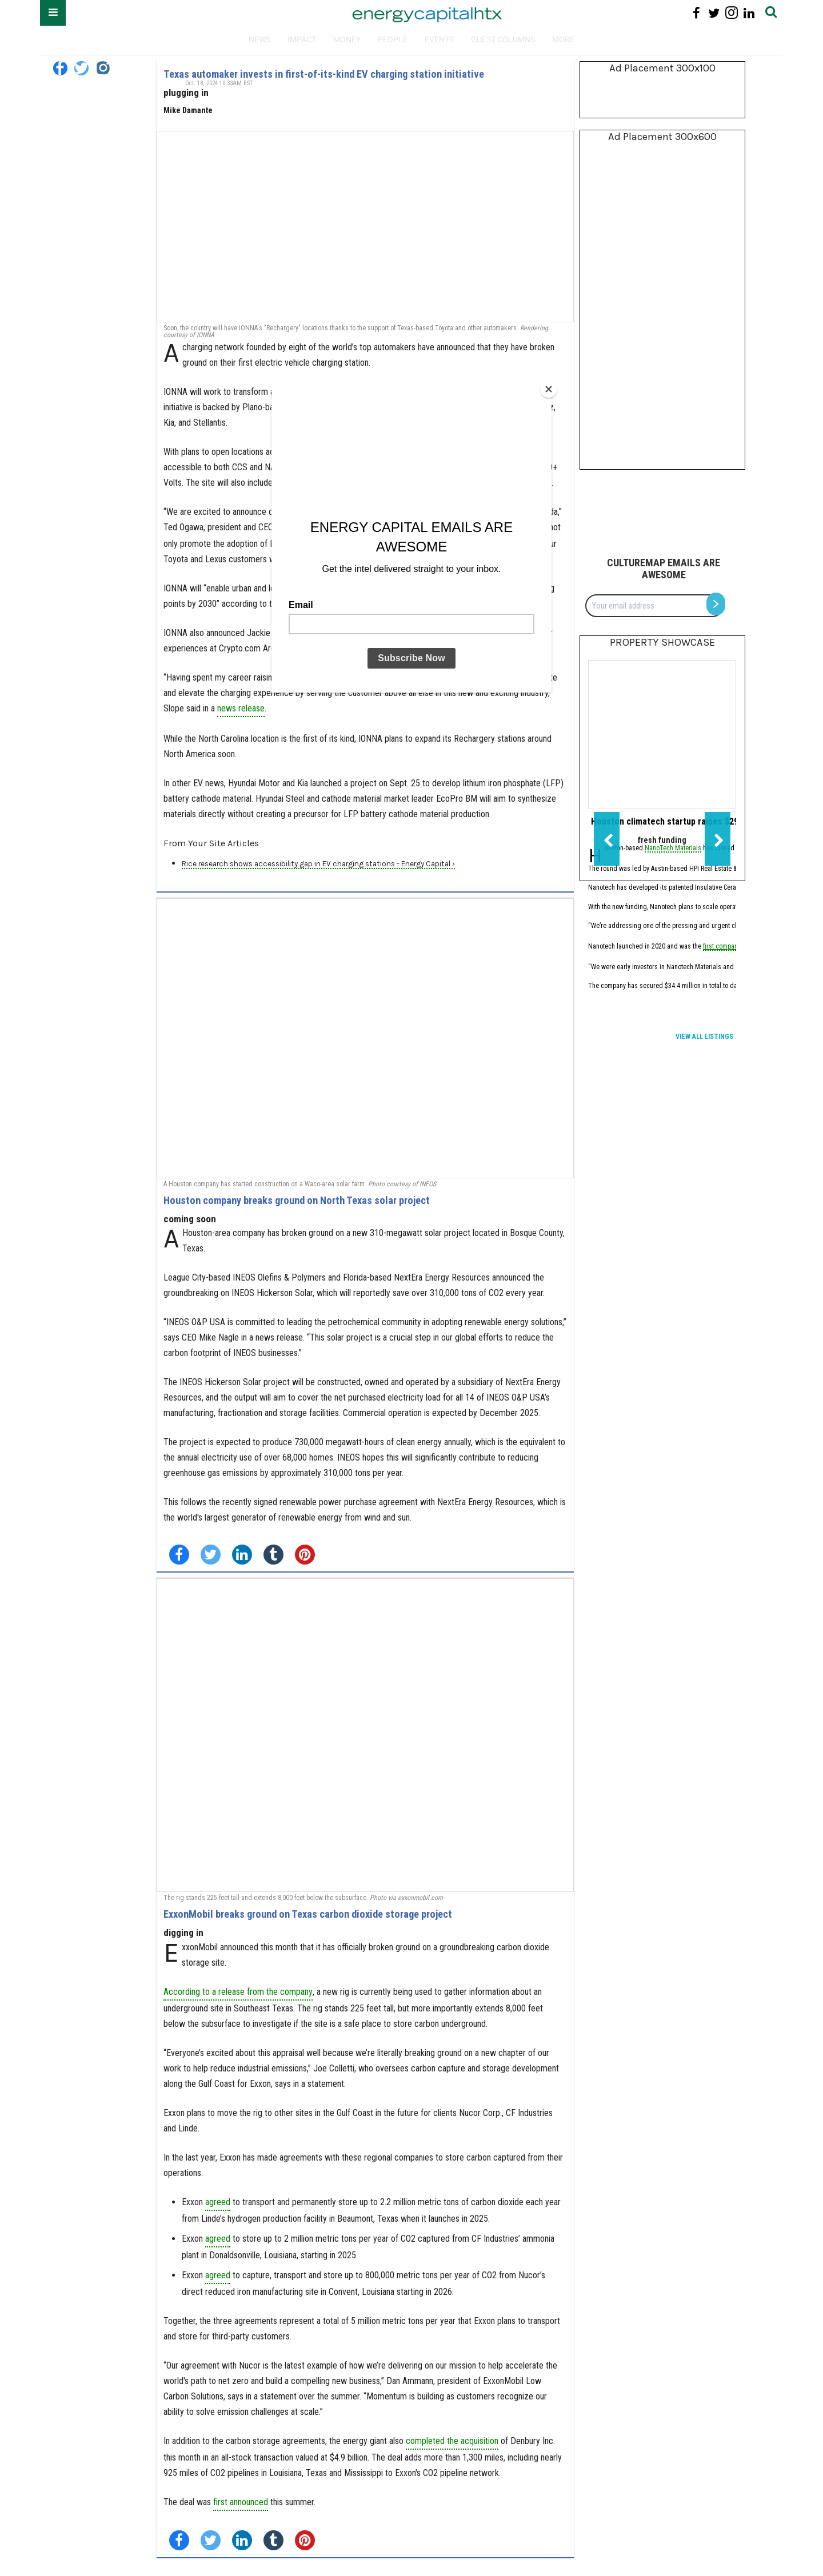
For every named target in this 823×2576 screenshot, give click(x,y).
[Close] (548, 389)
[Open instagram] (102, 68)
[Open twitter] (81, 68)
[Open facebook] (60, 68)
